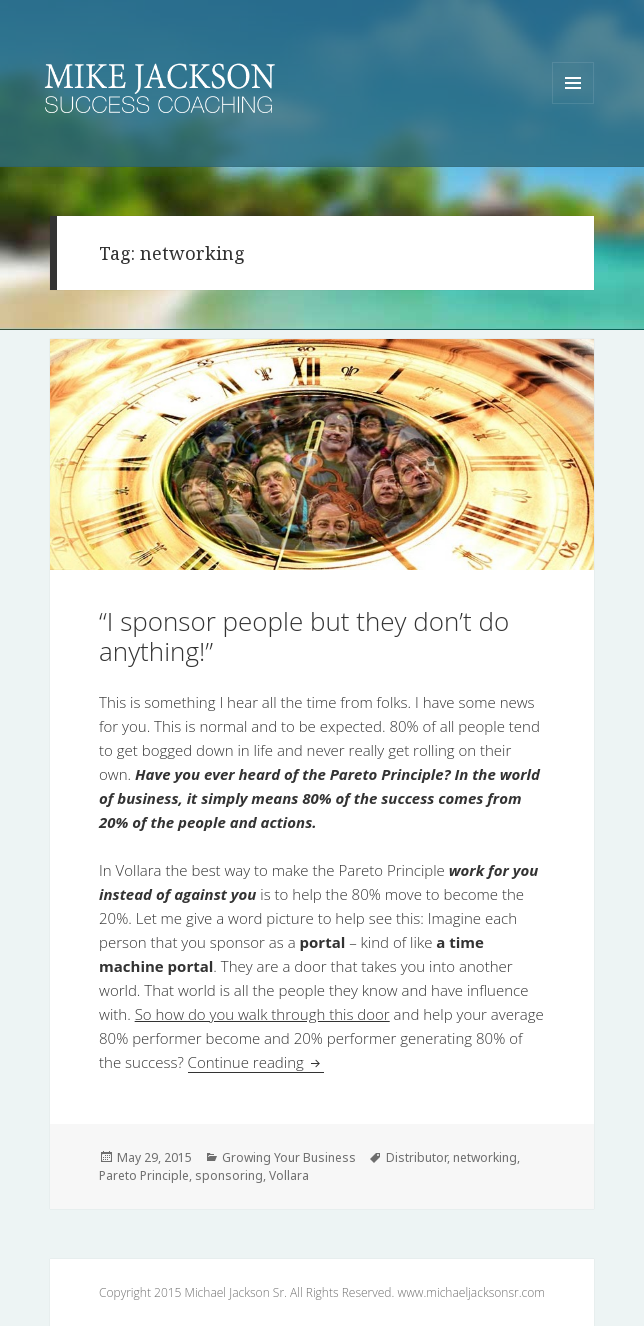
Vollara (289, 1175)
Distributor (416, 1157)
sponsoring (229, 1175)
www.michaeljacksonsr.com (470, 1292)
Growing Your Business (289, 1157)
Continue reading (256, 1062)
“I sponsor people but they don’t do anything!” (304, 636)
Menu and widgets (573, 103)
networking (485, 1157)
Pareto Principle (144, 1175)
